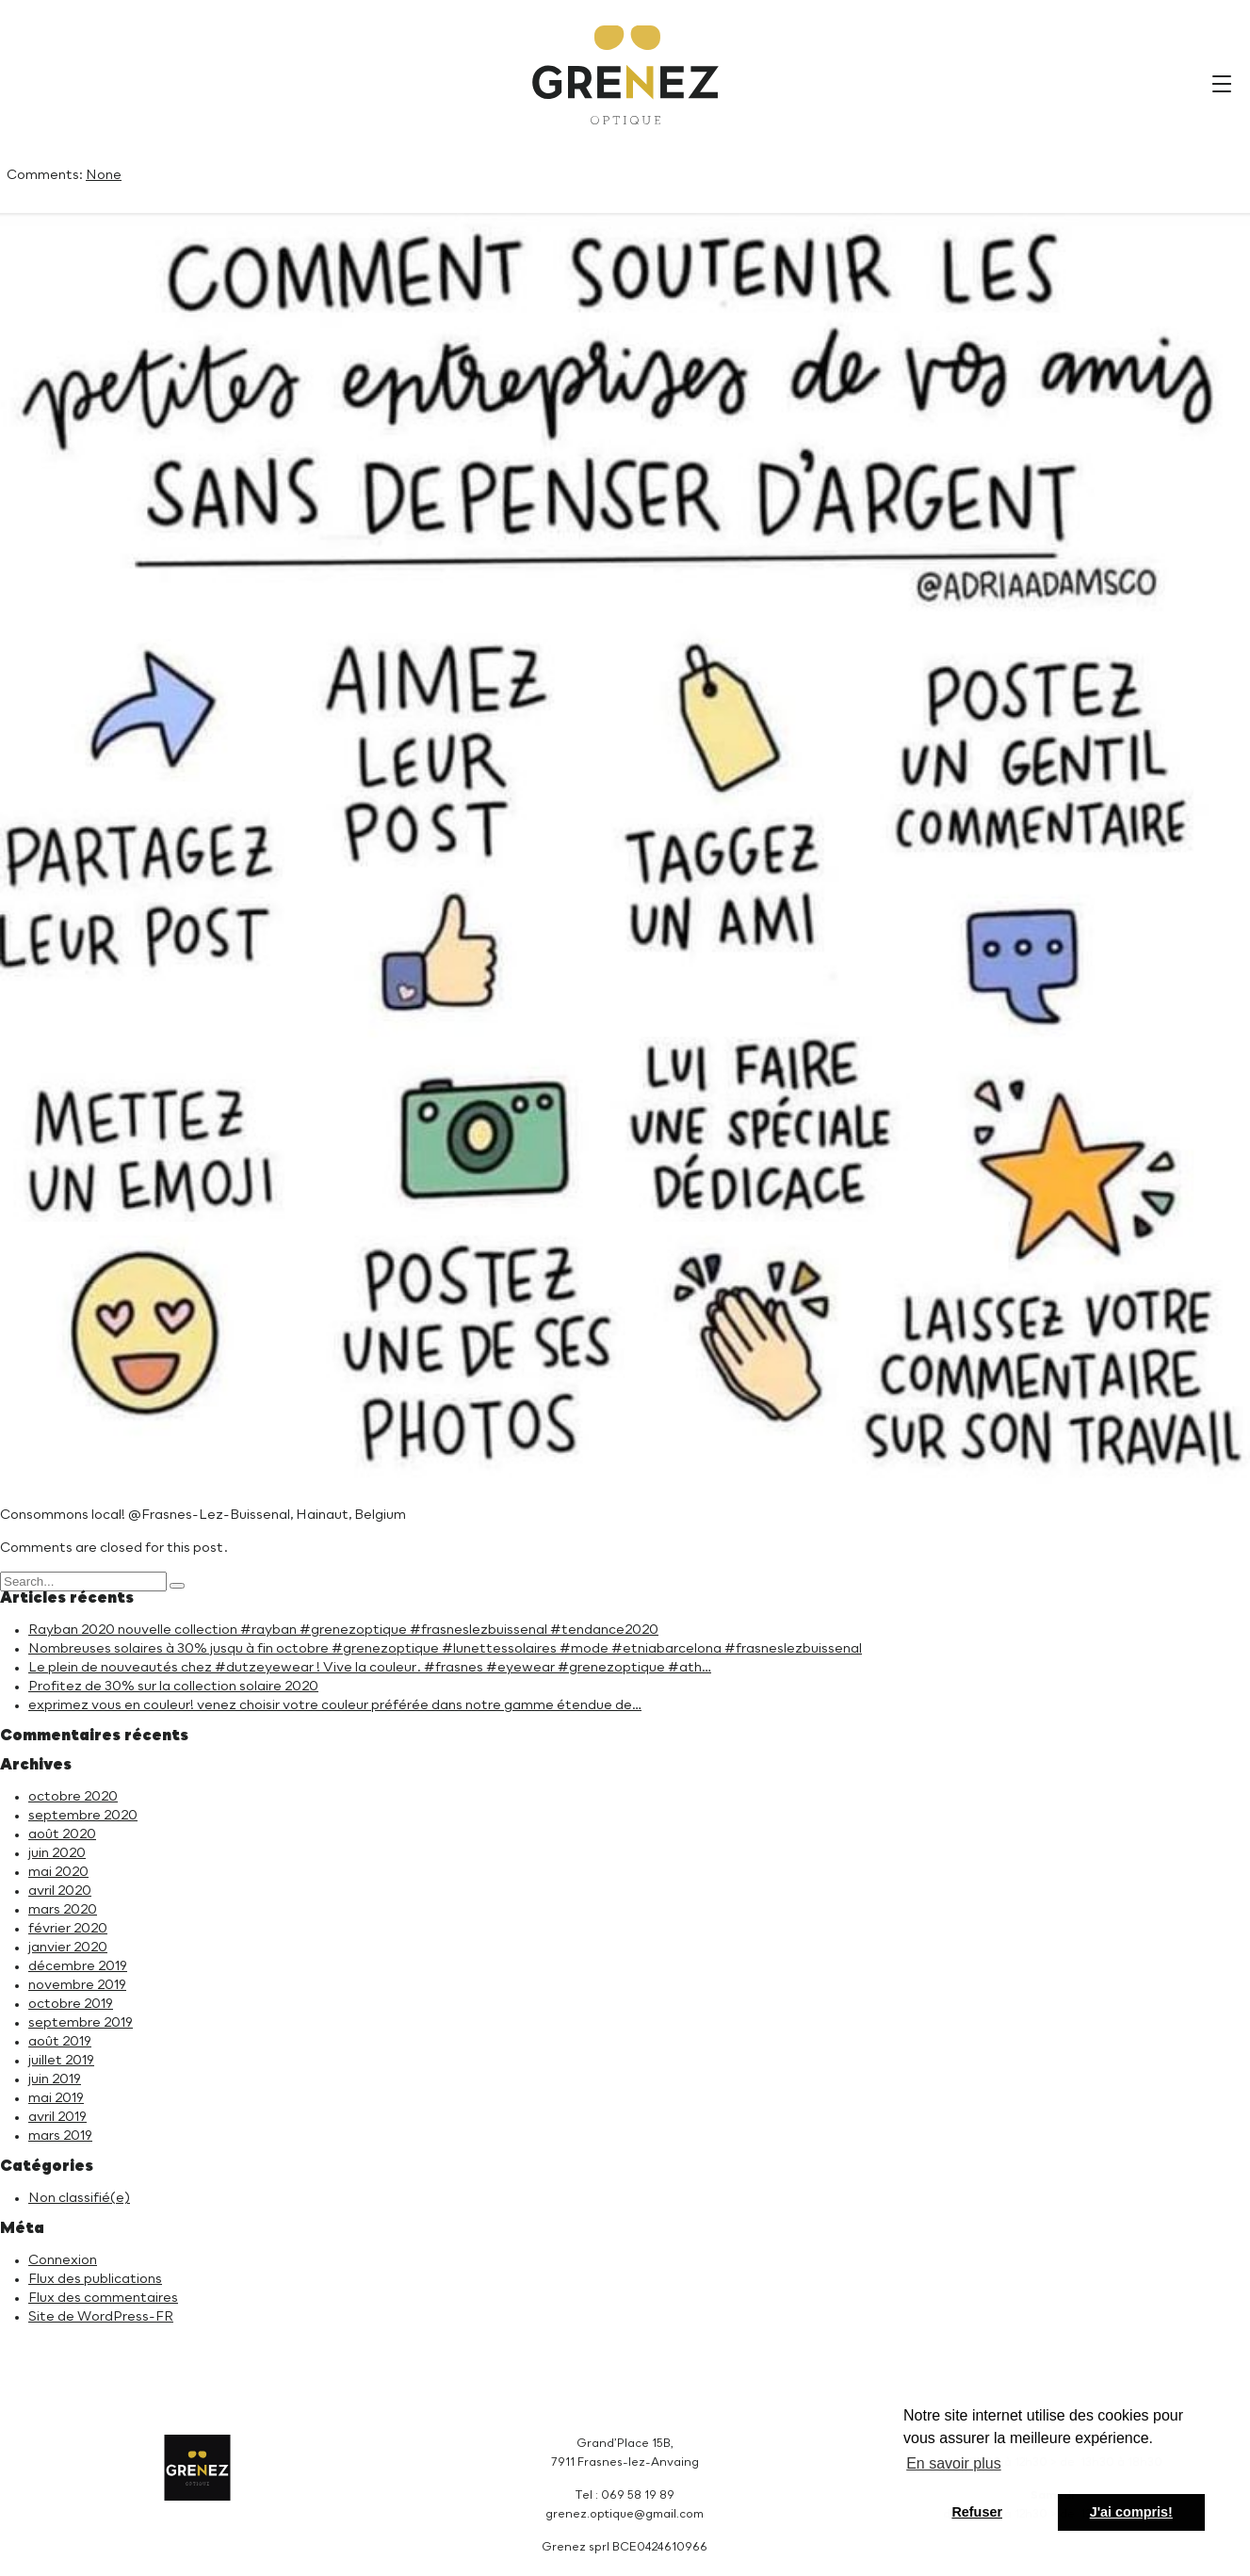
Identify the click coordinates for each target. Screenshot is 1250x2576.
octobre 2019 (70, 2004)
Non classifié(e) (79, 2198)
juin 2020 (57, 1853)
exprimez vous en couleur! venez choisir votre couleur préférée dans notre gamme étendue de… (334, 1705)
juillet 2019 (61, 2060)
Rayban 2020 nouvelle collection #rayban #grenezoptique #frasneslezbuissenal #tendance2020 (343, 1630)
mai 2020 (58, 1872)
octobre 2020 (73, 1796)
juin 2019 (54, 2079)
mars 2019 (60, 2136)
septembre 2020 (83, 1815)
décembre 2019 (77, 1966)
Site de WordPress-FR (100, 2316)
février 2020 (67, 1928)
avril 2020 (59, 1891)
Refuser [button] (976, 2511)
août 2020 (62, 1834)
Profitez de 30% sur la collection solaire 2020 (173, 1686)
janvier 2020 (67, 1947)
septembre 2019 (80, 2023)
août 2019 (59, 2041)
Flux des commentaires (103, 2298)
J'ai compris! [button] (1131, 2511)
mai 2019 (56, 2098)
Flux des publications (95, 2279)
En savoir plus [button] (953, 2463)
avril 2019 (57, 2117)
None (104, 175)
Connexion (62, 2260)
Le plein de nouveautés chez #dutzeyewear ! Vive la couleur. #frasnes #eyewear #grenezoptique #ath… (369, 1667)
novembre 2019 (77, 1985)
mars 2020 (62, 1909)
